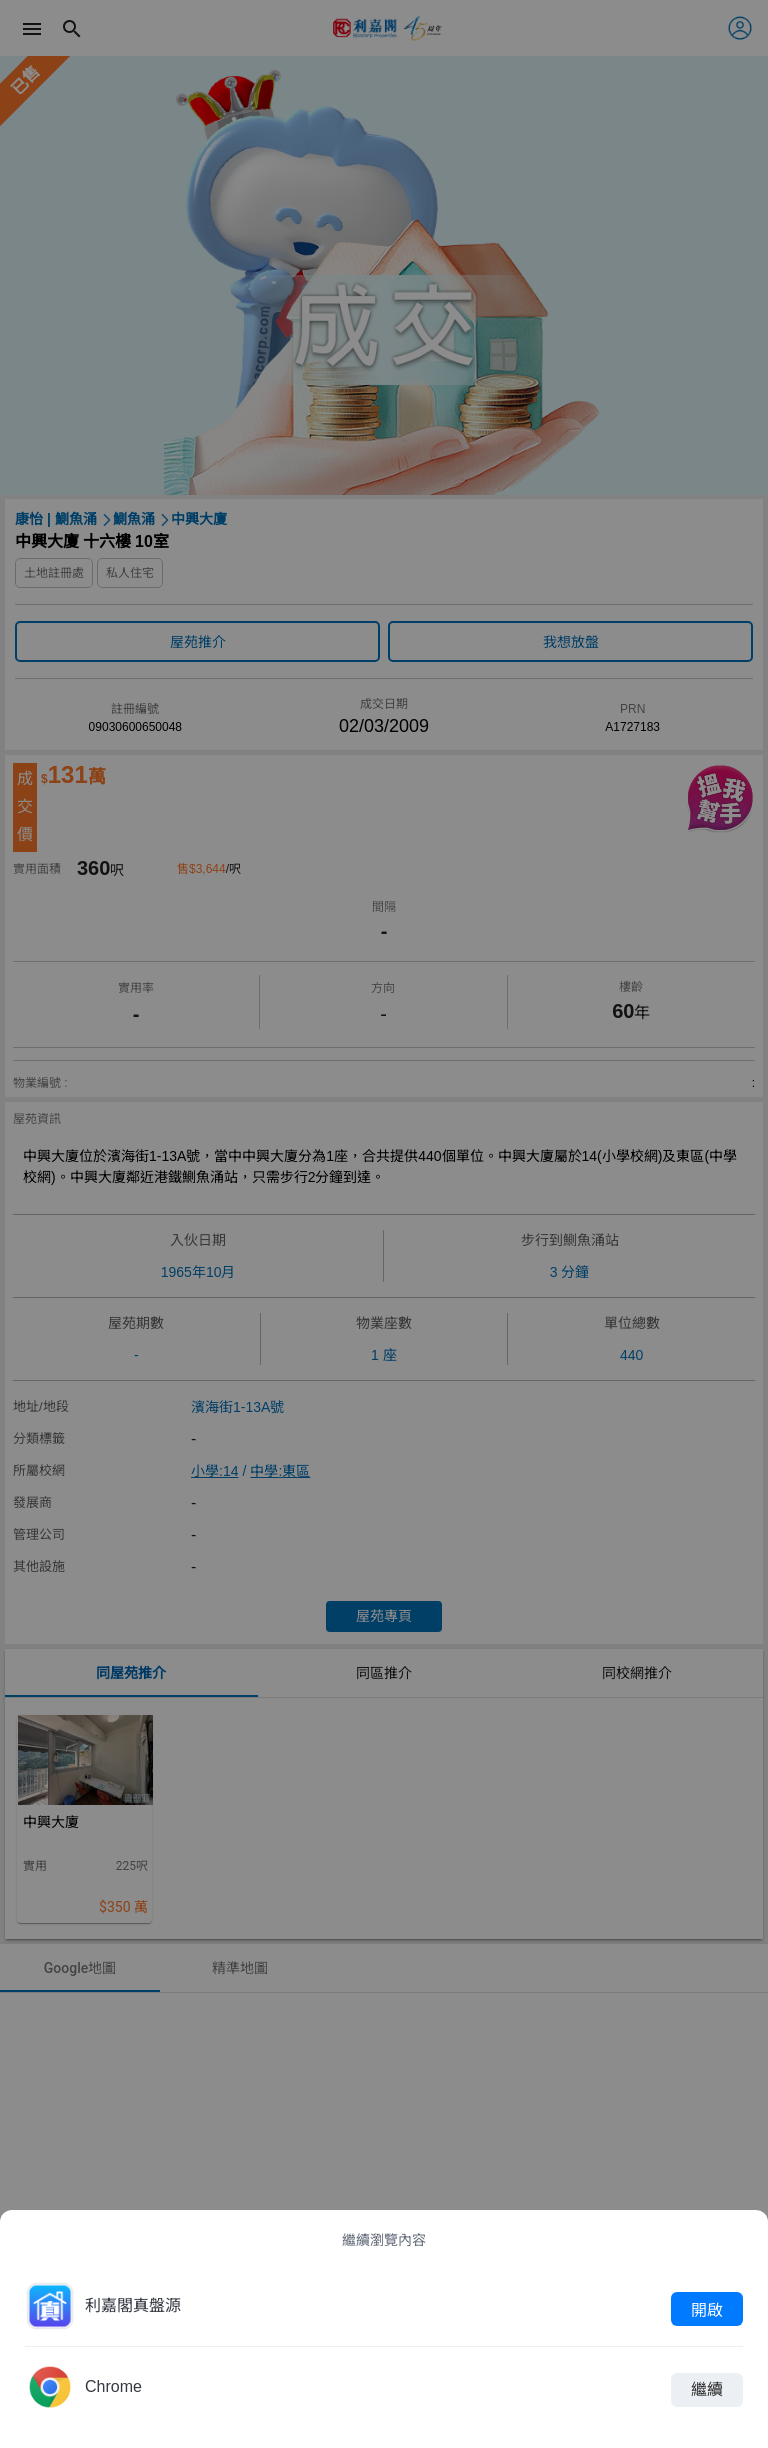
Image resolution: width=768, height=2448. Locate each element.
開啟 (707, 2309)
